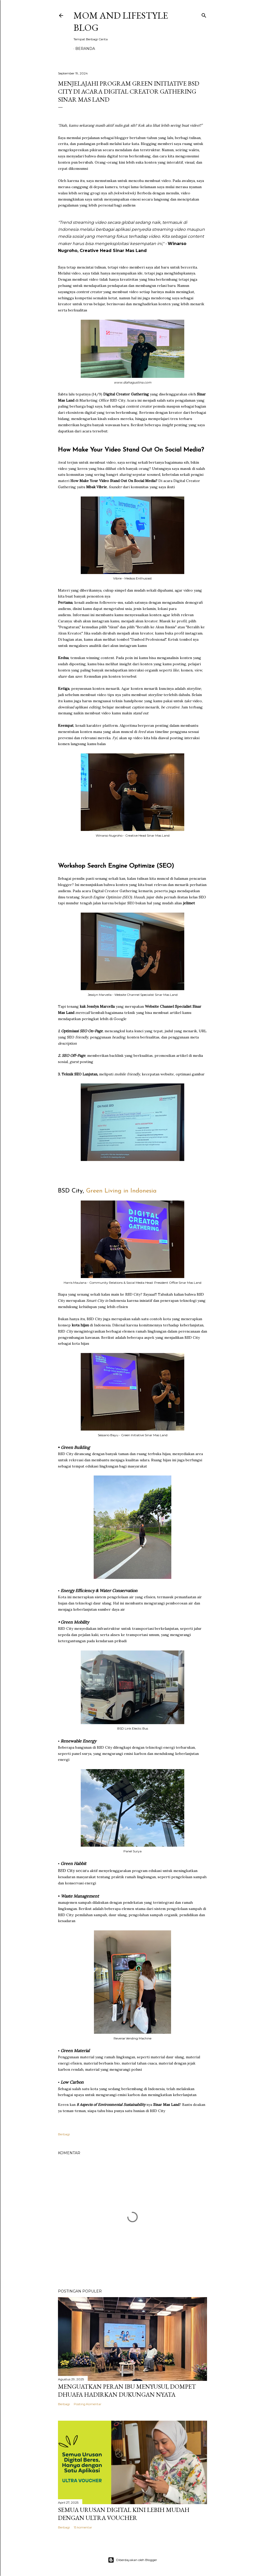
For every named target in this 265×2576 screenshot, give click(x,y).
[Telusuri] (204, 14)
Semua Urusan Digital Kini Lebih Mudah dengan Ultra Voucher (123, 2514)
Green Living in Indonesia (122, 1191)
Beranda (85, 48)
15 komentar (83, 2527)
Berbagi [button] (64, 2134)
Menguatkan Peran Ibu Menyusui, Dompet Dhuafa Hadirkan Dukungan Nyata (127, 2390)
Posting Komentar (87, 2404)
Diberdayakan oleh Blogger (132, 2560)
